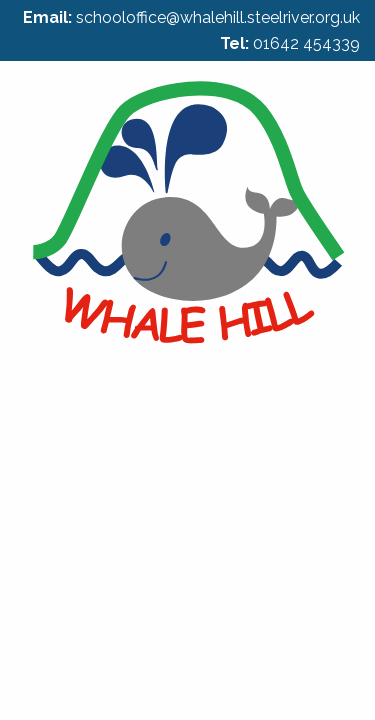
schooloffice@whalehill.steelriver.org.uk (218, 17)
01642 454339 (306, 43)
